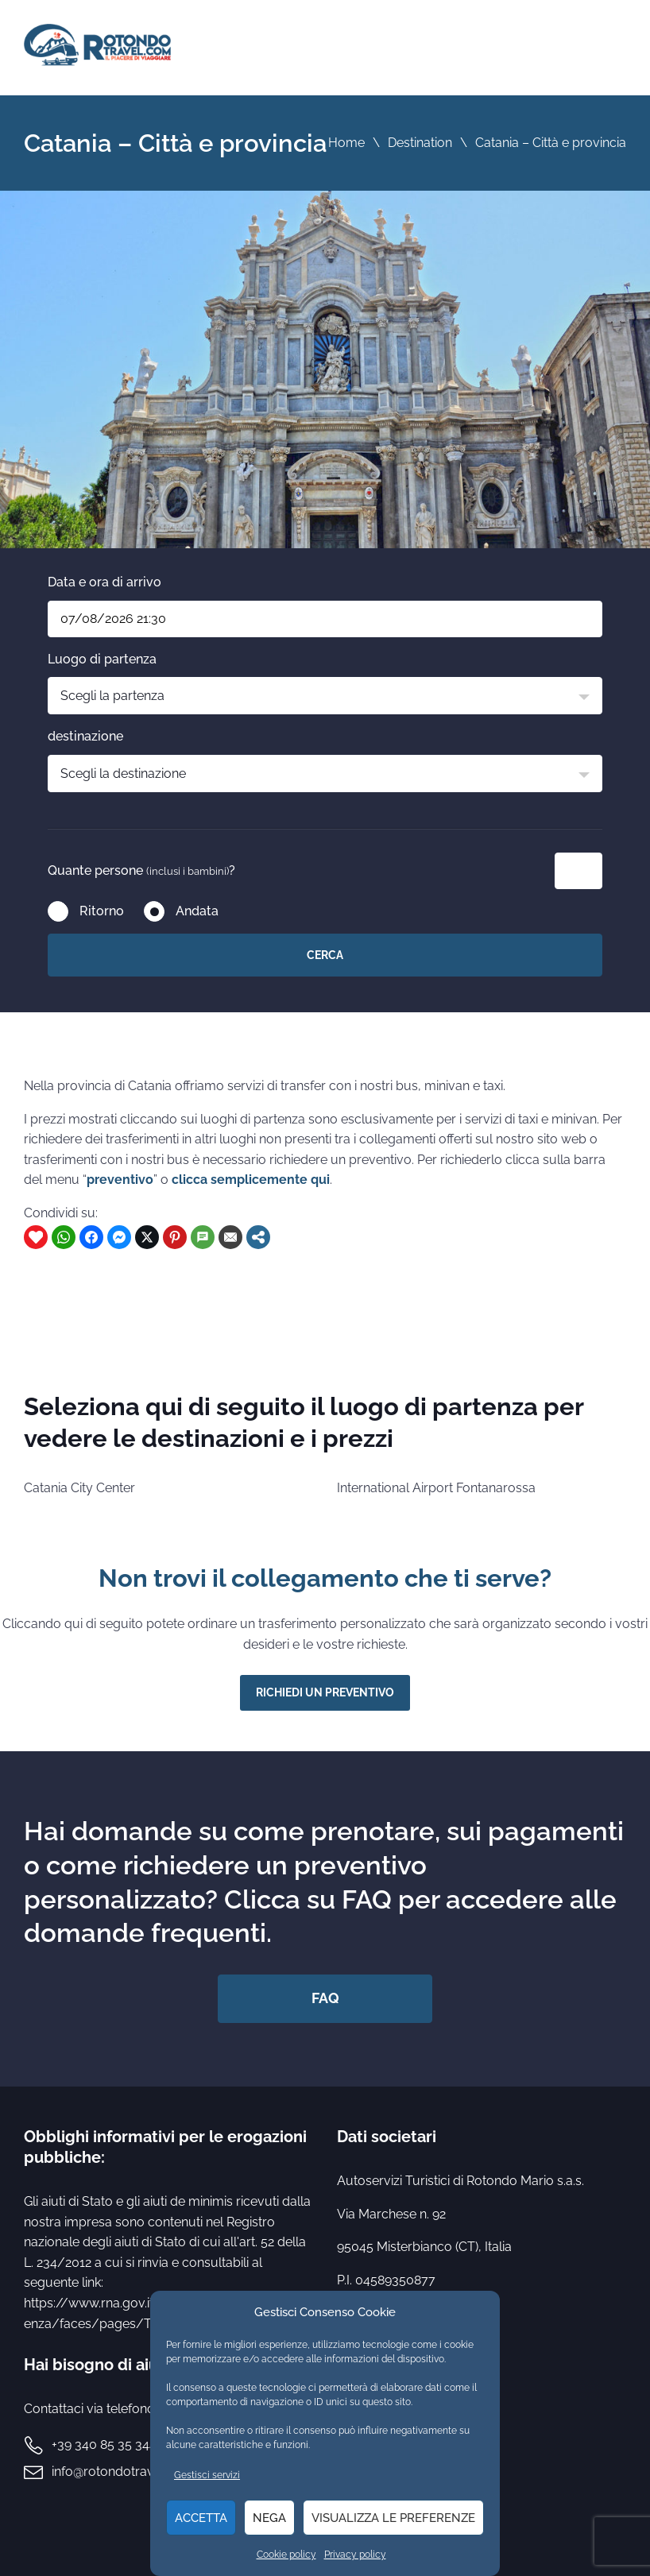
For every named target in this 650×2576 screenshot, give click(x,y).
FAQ (325, 1998)
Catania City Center (79, 1487)
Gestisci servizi (207, 2475)
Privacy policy (355, 2554)
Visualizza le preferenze (393, 2518)
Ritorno (101, 911)
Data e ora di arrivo (104, 582)
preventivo (120, 1179)
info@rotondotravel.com (123, 2471)
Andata (197, 911)
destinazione (85, 736)
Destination (420, 142)
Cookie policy (286, 2554)
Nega (269, 2518)
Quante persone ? (141, 870)
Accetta (201, 2518)
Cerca (325, 955)
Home (346, 142)
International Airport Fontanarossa (436, 1487)
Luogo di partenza (102, 659)
